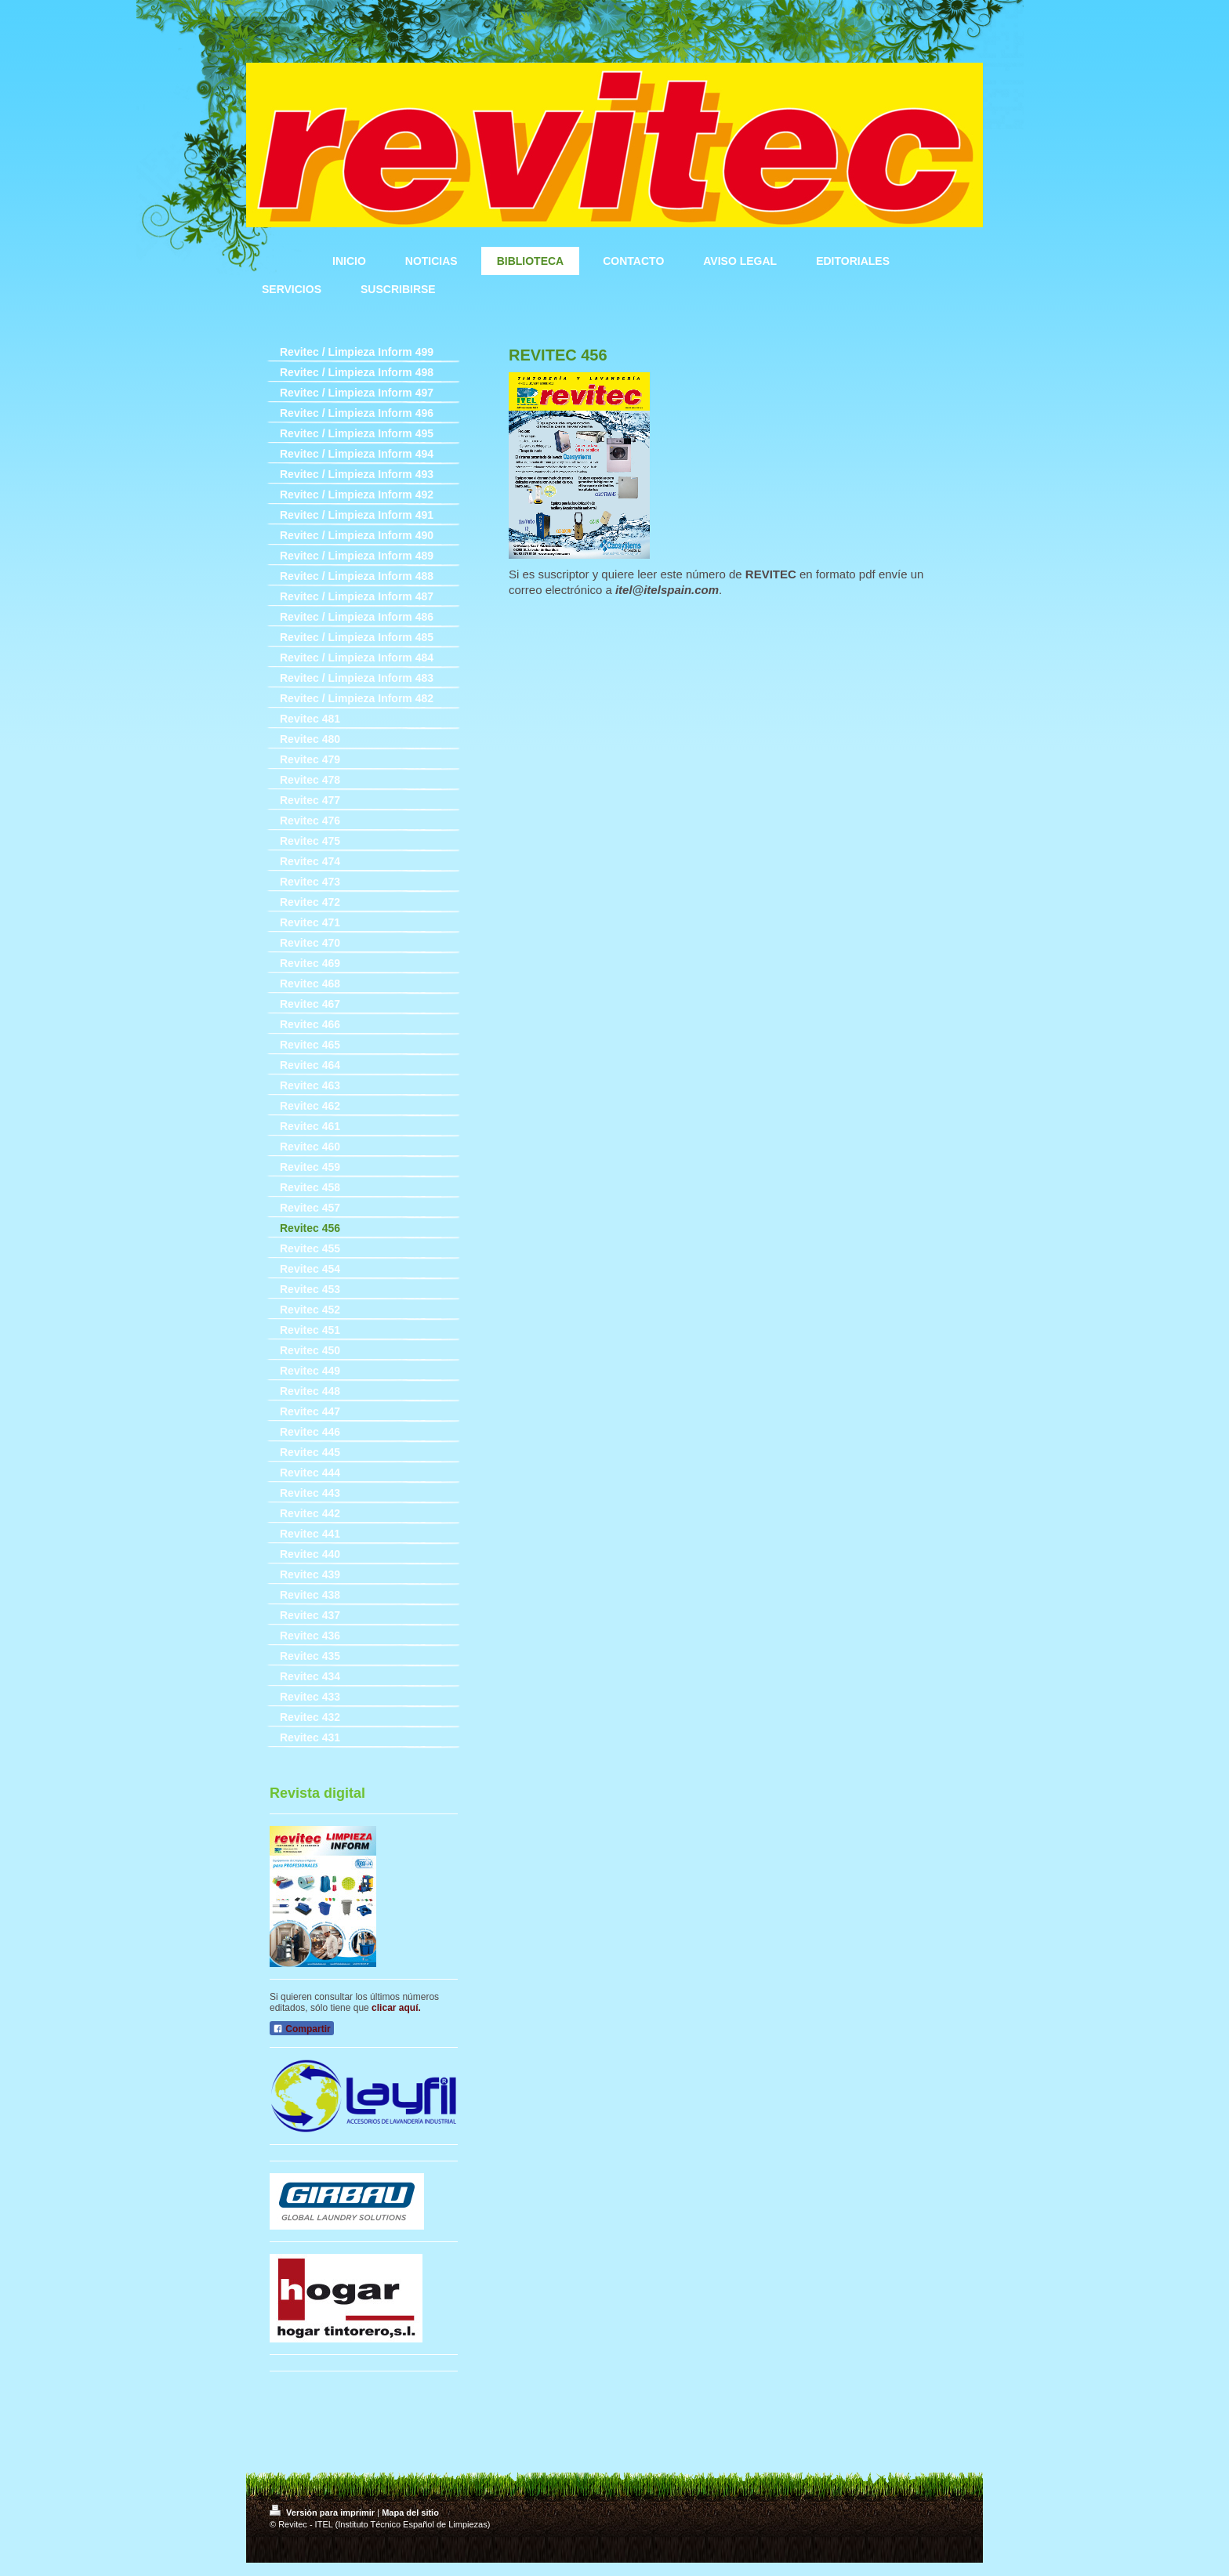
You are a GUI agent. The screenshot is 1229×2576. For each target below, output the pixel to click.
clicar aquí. (396, 2007)
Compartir (302, 2028)
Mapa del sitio (410, 2512)
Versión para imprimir (323, 2512)
